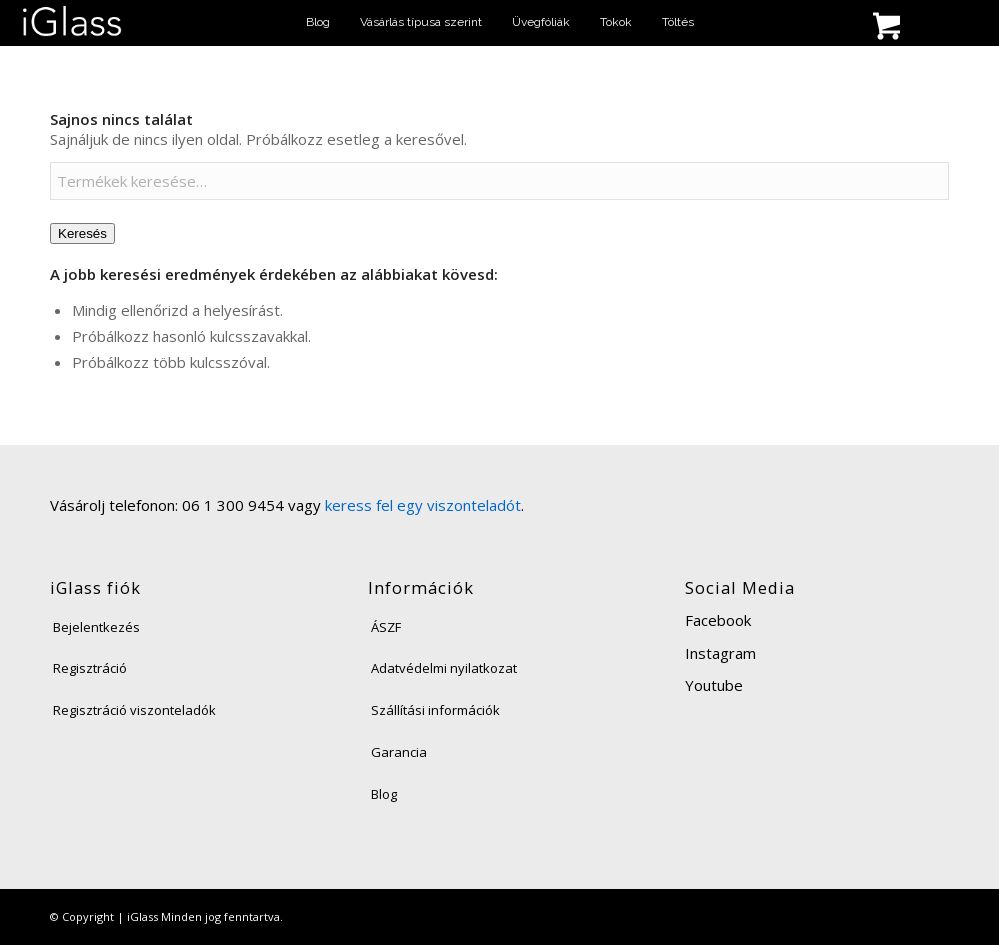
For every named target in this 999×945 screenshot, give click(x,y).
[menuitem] (318, 22)
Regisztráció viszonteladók (134, 710)
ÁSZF (386, 627)
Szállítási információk (435, 710)
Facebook (718, 620)
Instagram (720, 653)
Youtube (714, 685)
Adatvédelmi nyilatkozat (444, 668)
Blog (384, 794)
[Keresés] (715, 27)
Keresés (82, 233)
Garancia (399, 752)
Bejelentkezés (96, 627)
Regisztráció (90, 668)
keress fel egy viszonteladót (423, 505)
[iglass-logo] (72, 22)
